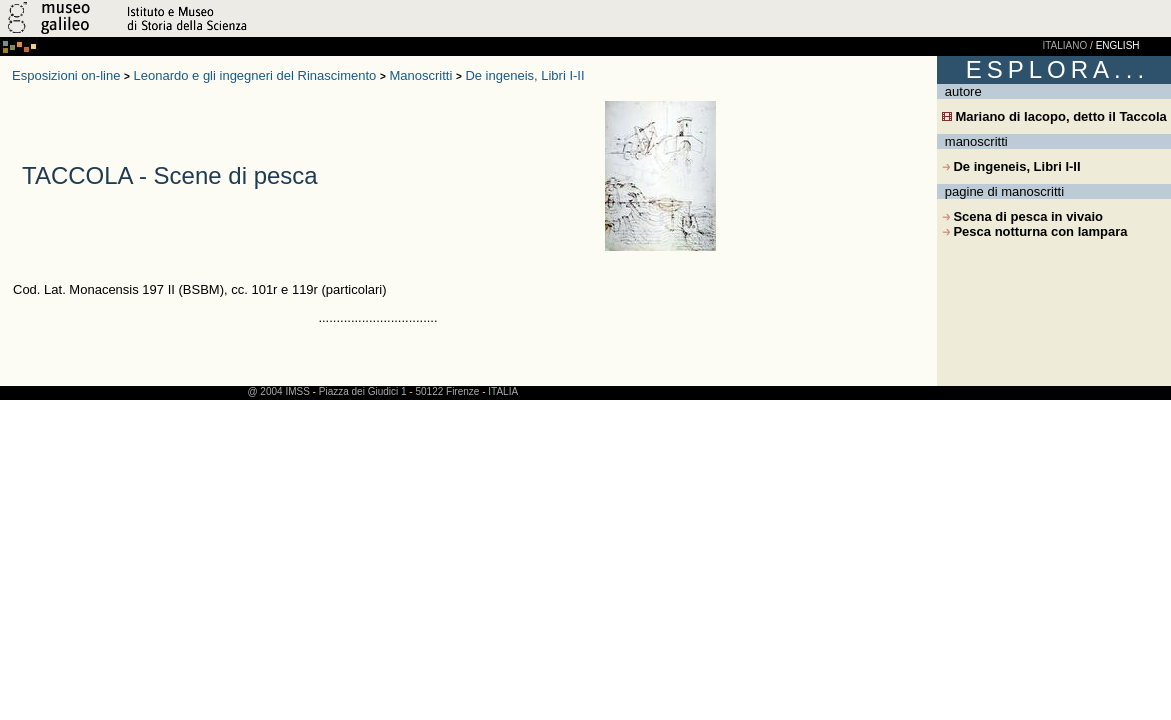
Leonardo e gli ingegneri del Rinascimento (255, 75)
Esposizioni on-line (66, 75)
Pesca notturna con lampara (1035, 231)
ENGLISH (1118, 45)
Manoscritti (420, 75)
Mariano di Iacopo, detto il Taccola (1054, 116)
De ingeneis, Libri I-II (524, 75)
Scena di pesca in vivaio (1022, 216)
